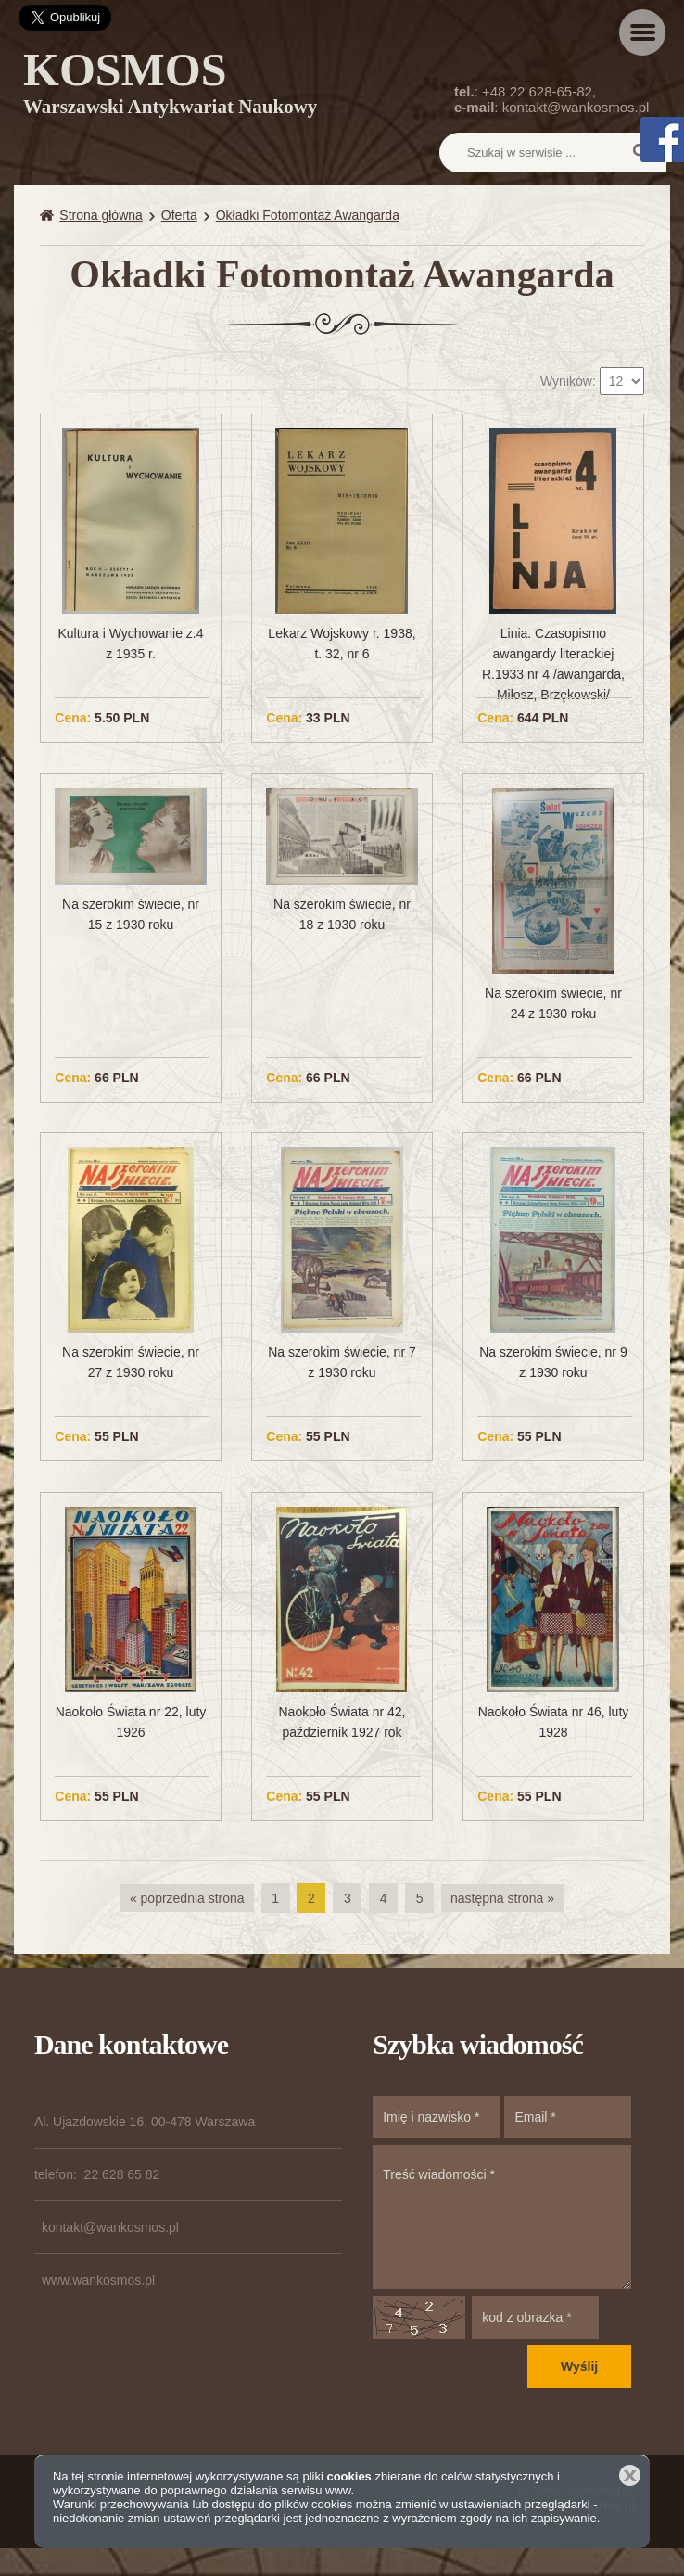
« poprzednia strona (187, 1898)
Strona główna (101, 215)
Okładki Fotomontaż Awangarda (307, 215)
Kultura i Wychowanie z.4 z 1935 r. (130, 643)
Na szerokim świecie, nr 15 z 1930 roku (130, 914)
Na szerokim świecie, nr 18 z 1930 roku (342, 914)
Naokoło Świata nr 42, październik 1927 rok (342, 1722)
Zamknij (629, 2475)
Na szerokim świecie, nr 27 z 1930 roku (130, 1362)
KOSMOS (170, 86)
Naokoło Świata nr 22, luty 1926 (131, 1722)
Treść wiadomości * (502, 2217)
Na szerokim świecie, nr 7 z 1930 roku (342, 1362)
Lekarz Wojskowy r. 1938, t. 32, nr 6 (341, 643)
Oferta (179, 215)
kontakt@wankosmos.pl (576, 107)
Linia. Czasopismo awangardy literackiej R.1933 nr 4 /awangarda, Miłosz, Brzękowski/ (553, 664)
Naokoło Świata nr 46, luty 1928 (553, 1722)
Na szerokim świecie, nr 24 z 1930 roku (553, 1003)
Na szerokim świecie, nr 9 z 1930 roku (553, 1362)
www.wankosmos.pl (98, 2280)
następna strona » (502, 1898)
